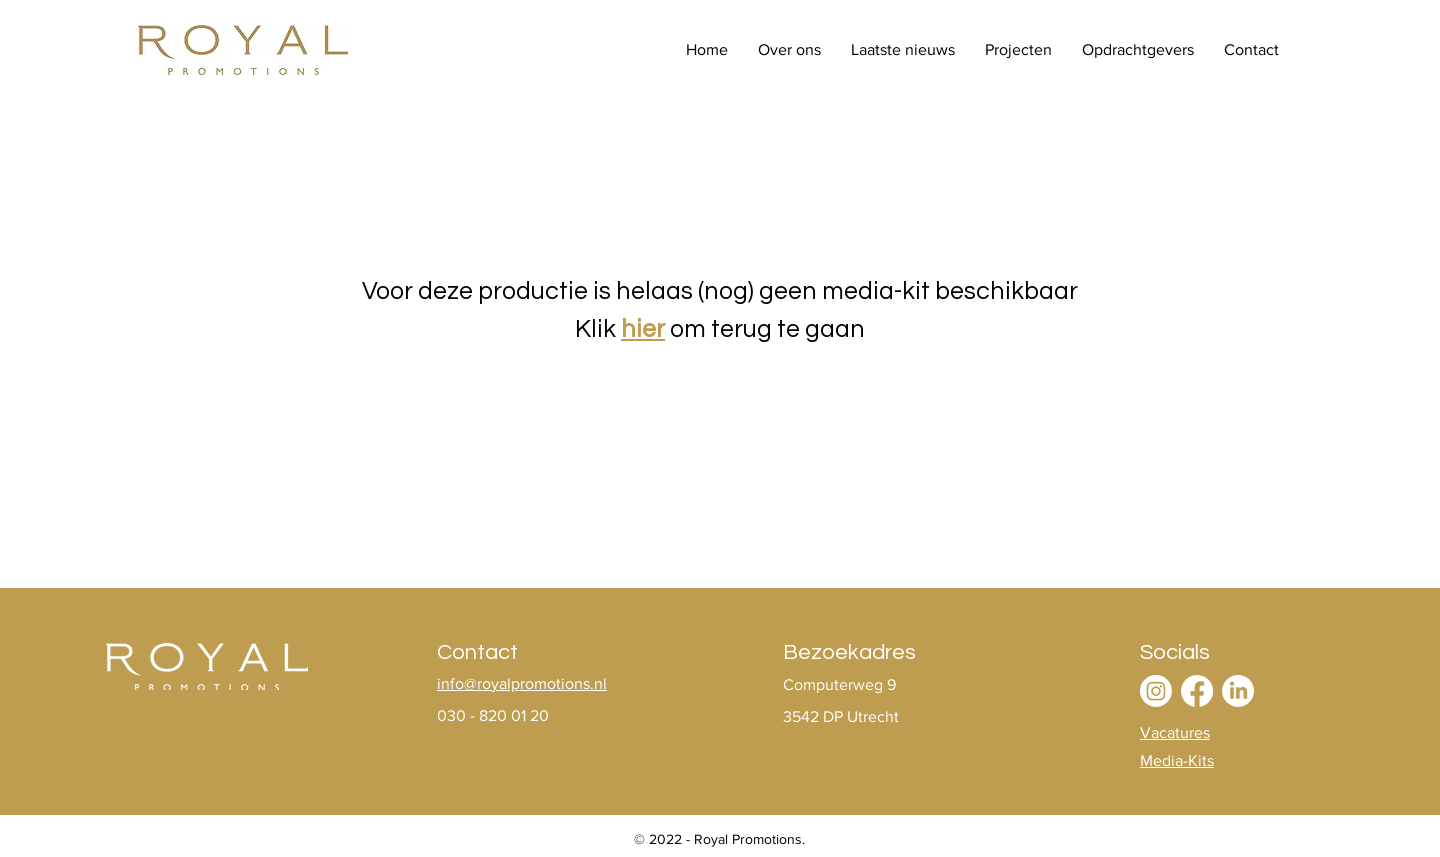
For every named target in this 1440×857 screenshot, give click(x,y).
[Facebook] (1197, 691)
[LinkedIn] (1238, 691)
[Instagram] (1156, 691)
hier (643, 329)
